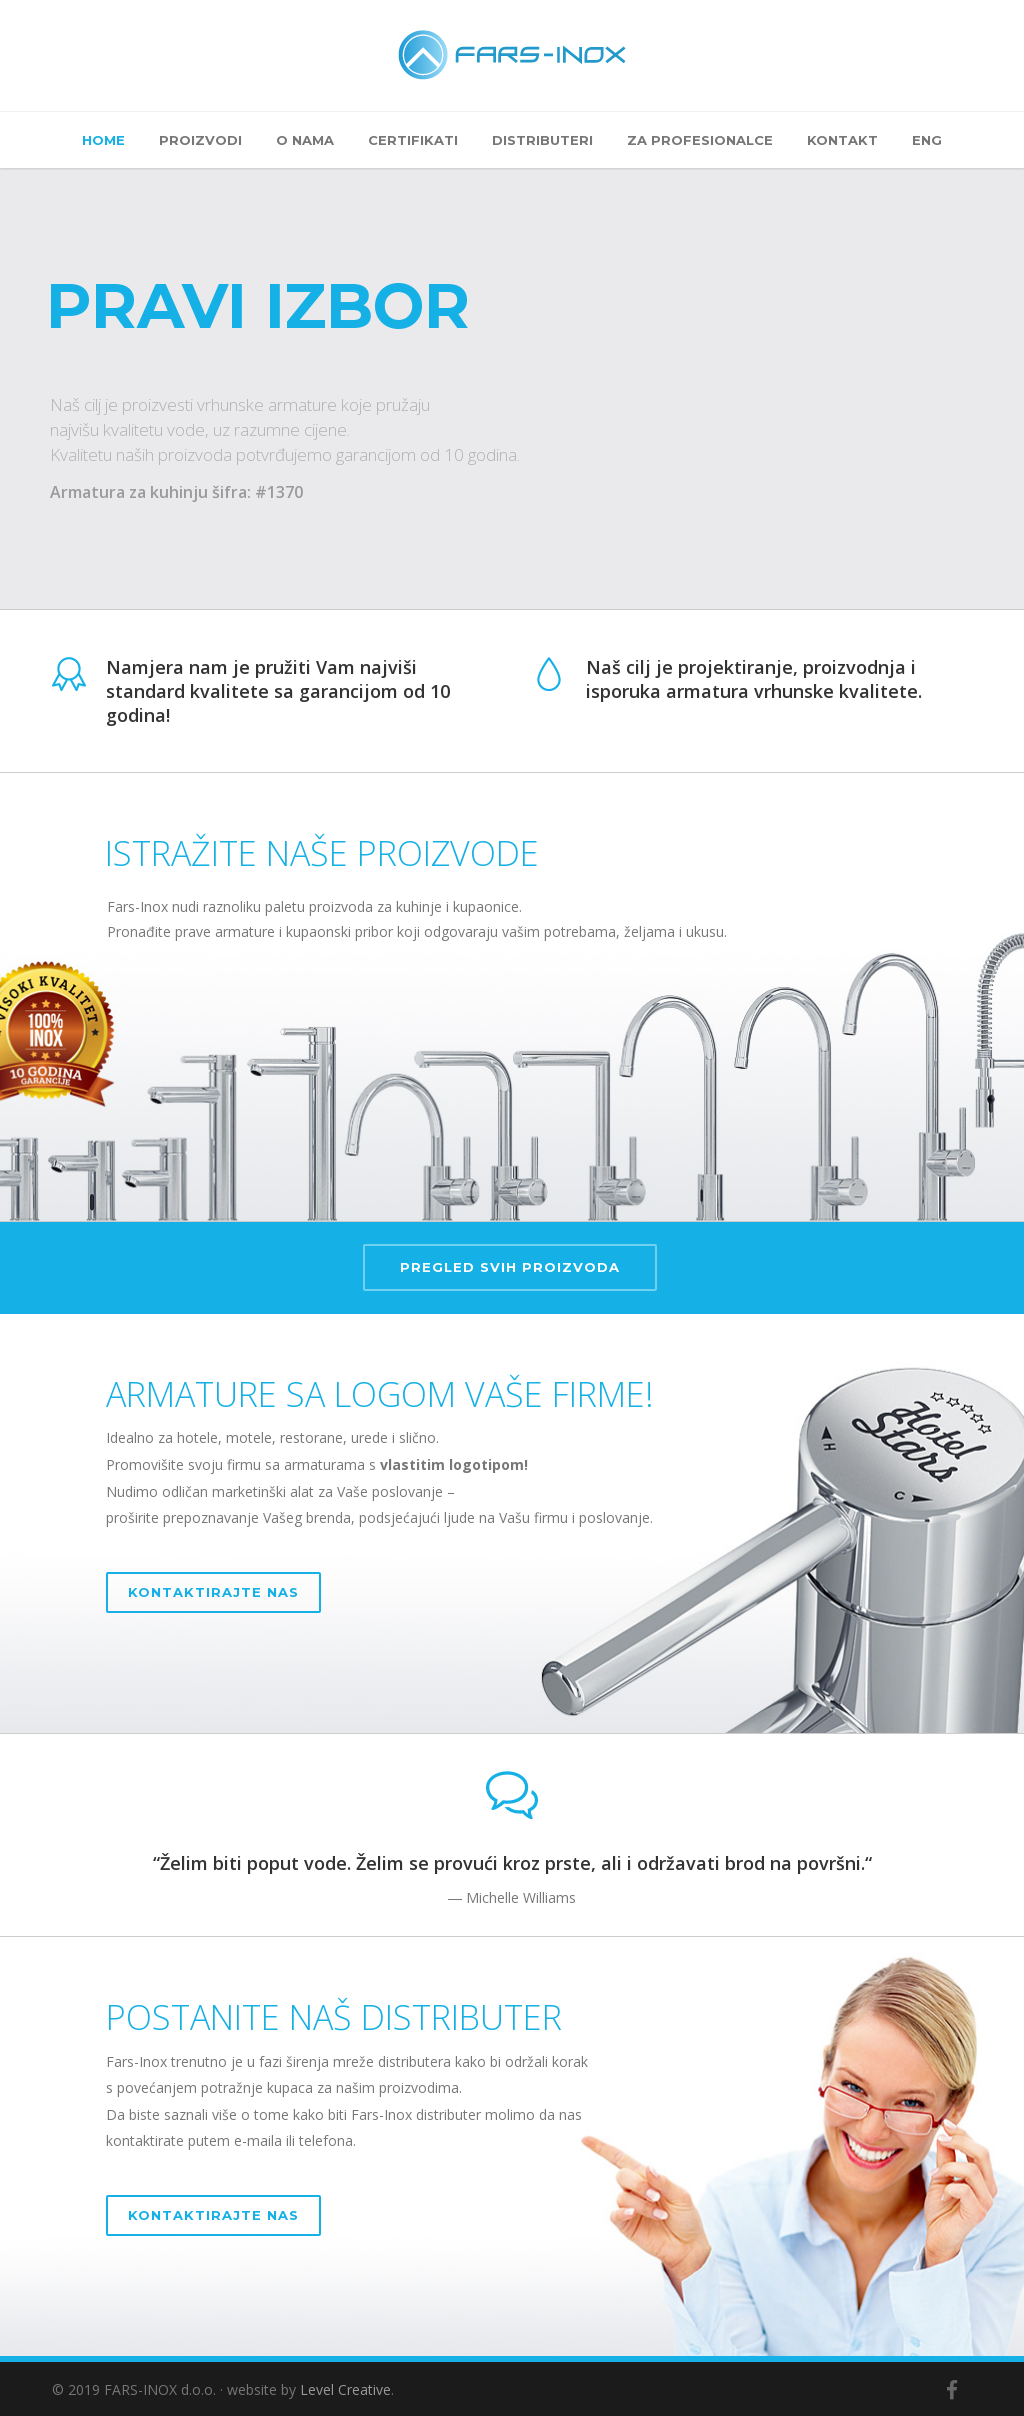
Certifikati (413, 140)
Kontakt (842, 140)
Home (103, 140)
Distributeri (542, 140)
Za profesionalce (700, 140)
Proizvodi (200, 140)
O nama (305, 140)
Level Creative (345, 2389)
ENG (927, 140)
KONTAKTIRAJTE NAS (213, 1592)
